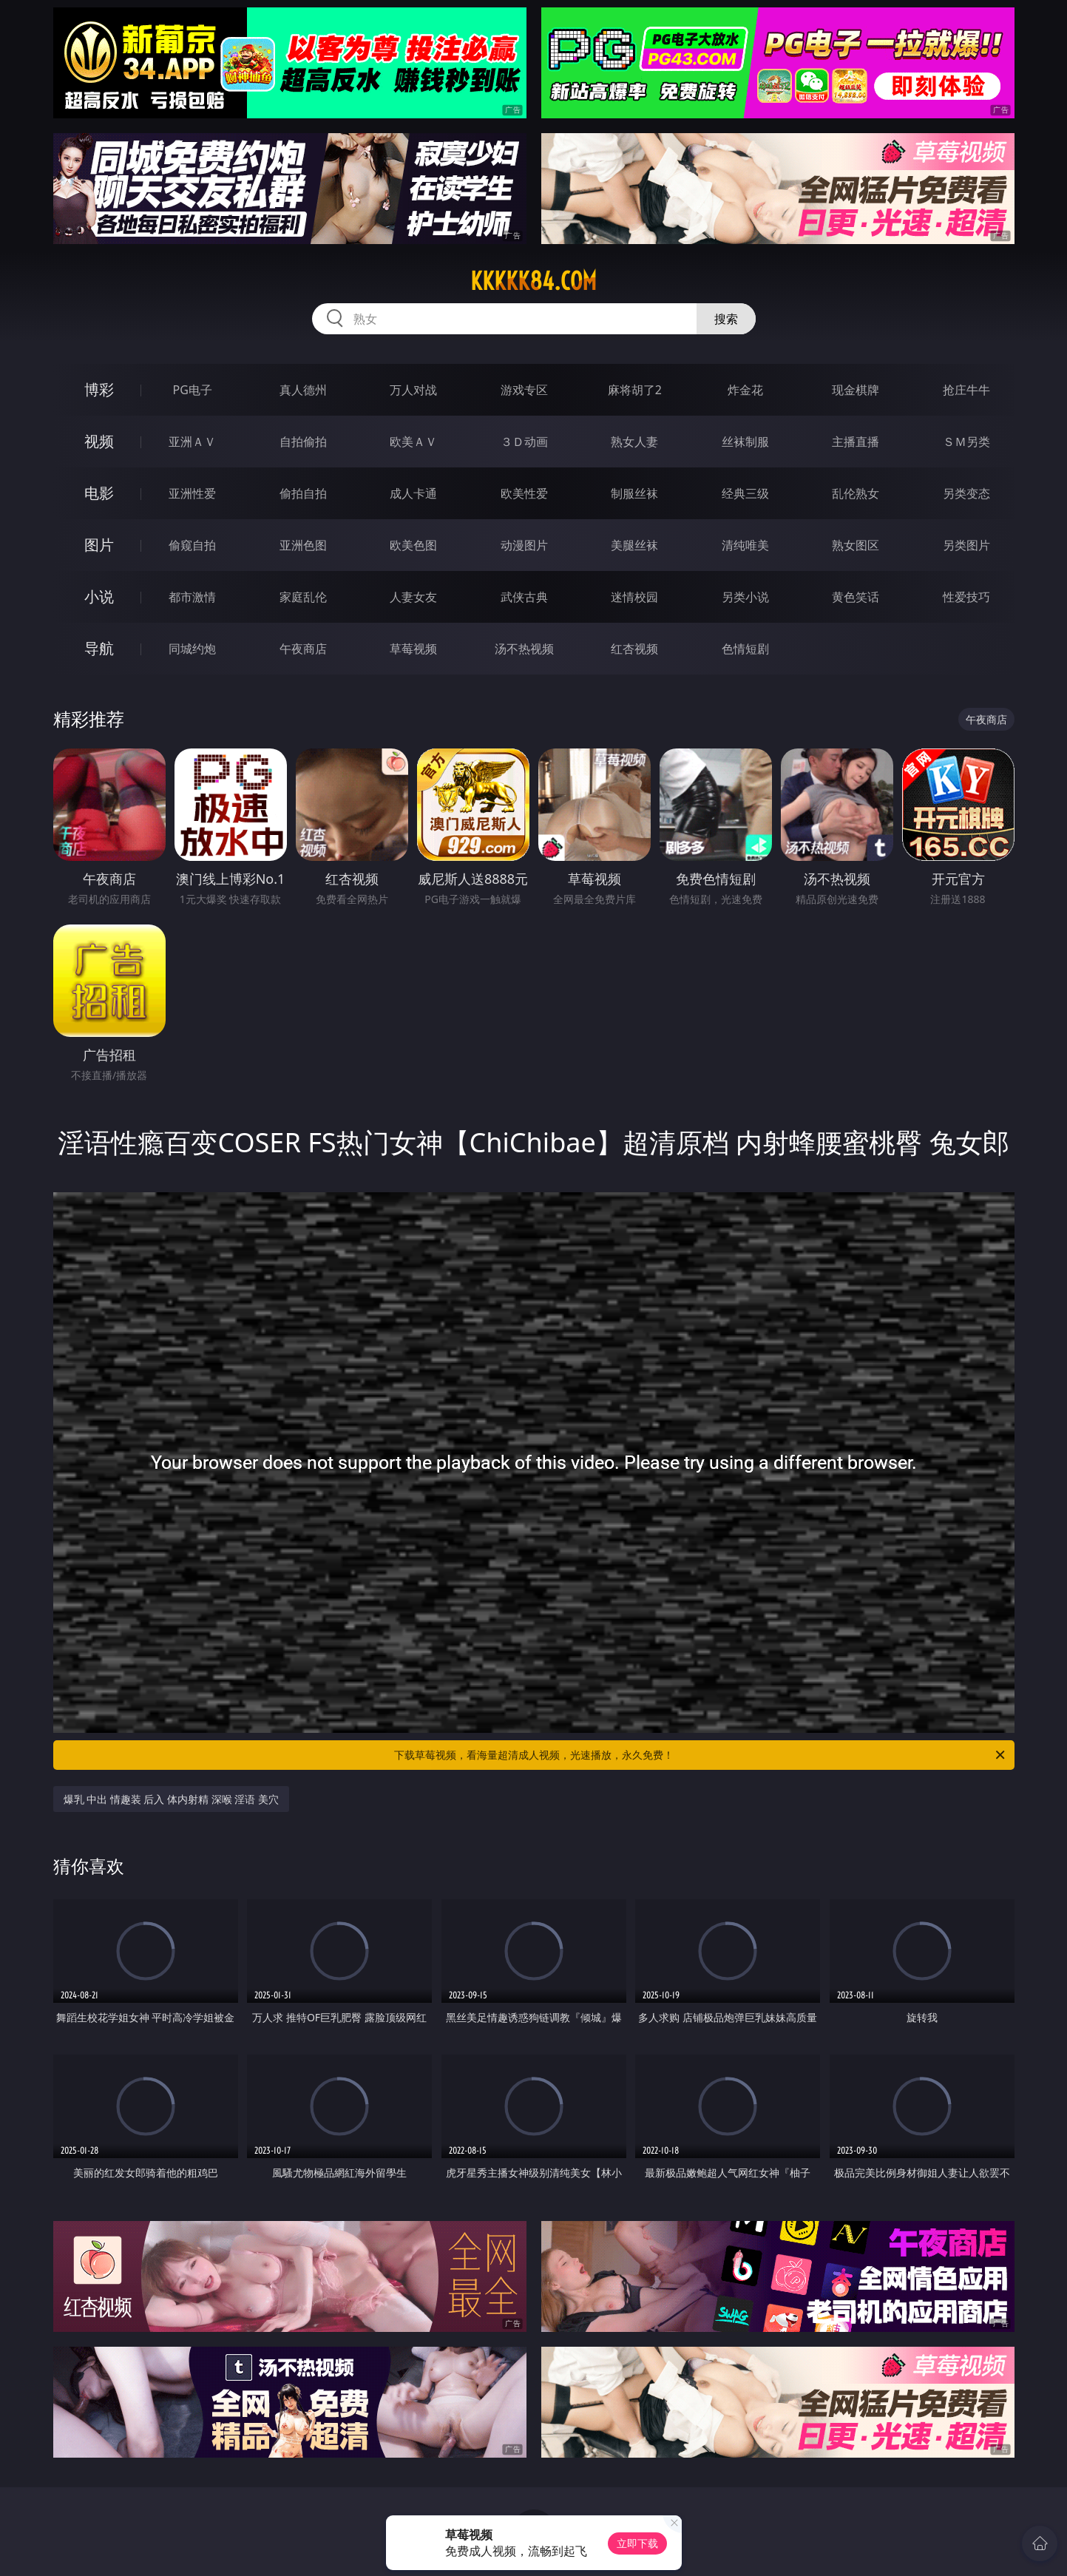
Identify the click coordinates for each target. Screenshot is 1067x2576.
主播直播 (855, 441)
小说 (99, 596)
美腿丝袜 (634, 545)
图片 (99, 545)
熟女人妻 (634, 441)
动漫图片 (524, 545)
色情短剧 (745, 648)
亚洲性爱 (192, 493)
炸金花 (745, 390)
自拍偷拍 (303, 441)
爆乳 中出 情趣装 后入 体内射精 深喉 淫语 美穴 (171, 1799)
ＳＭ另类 (966, 441)
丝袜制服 (745, 441)
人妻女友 (413, 597)
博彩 (99, 389)
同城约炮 (192, 648)
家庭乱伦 (303, 597)
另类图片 (966, 545)
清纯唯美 (745, 545)
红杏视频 (634, 648)
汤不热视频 (524, 648)
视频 (99, 441)
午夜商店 (303, 648)
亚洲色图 (303, 545)
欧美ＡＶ (413, 441)
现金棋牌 (855, 390)
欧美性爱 (524, 493)
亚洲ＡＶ (192, 441)
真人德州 (303, 390)
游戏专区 (524, 390)
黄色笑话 (855, 597)
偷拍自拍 (303, 493)
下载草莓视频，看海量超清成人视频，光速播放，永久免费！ (700, 1755)
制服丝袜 (634, 493)
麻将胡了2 (635, 390)
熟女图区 (855, 545)
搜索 (726, 319)
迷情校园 (634, 597)
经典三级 (745, 493)
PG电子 (192, 390)
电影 (99, 493)
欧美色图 (413, 545)
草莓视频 (413, 648)
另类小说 (745, 597)
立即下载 (637, 2543)
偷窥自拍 (192, 545)
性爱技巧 (966, 597)
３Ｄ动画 (524, 441)
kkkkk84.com (533, 281)
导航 (99, 648)
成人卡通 (413, 493)
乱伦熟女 (855, 493)
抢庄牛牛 (966, 390)
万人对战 (413, 390)
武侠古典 (524, 597)
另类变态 (966, 493)
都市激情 (192, 597)
